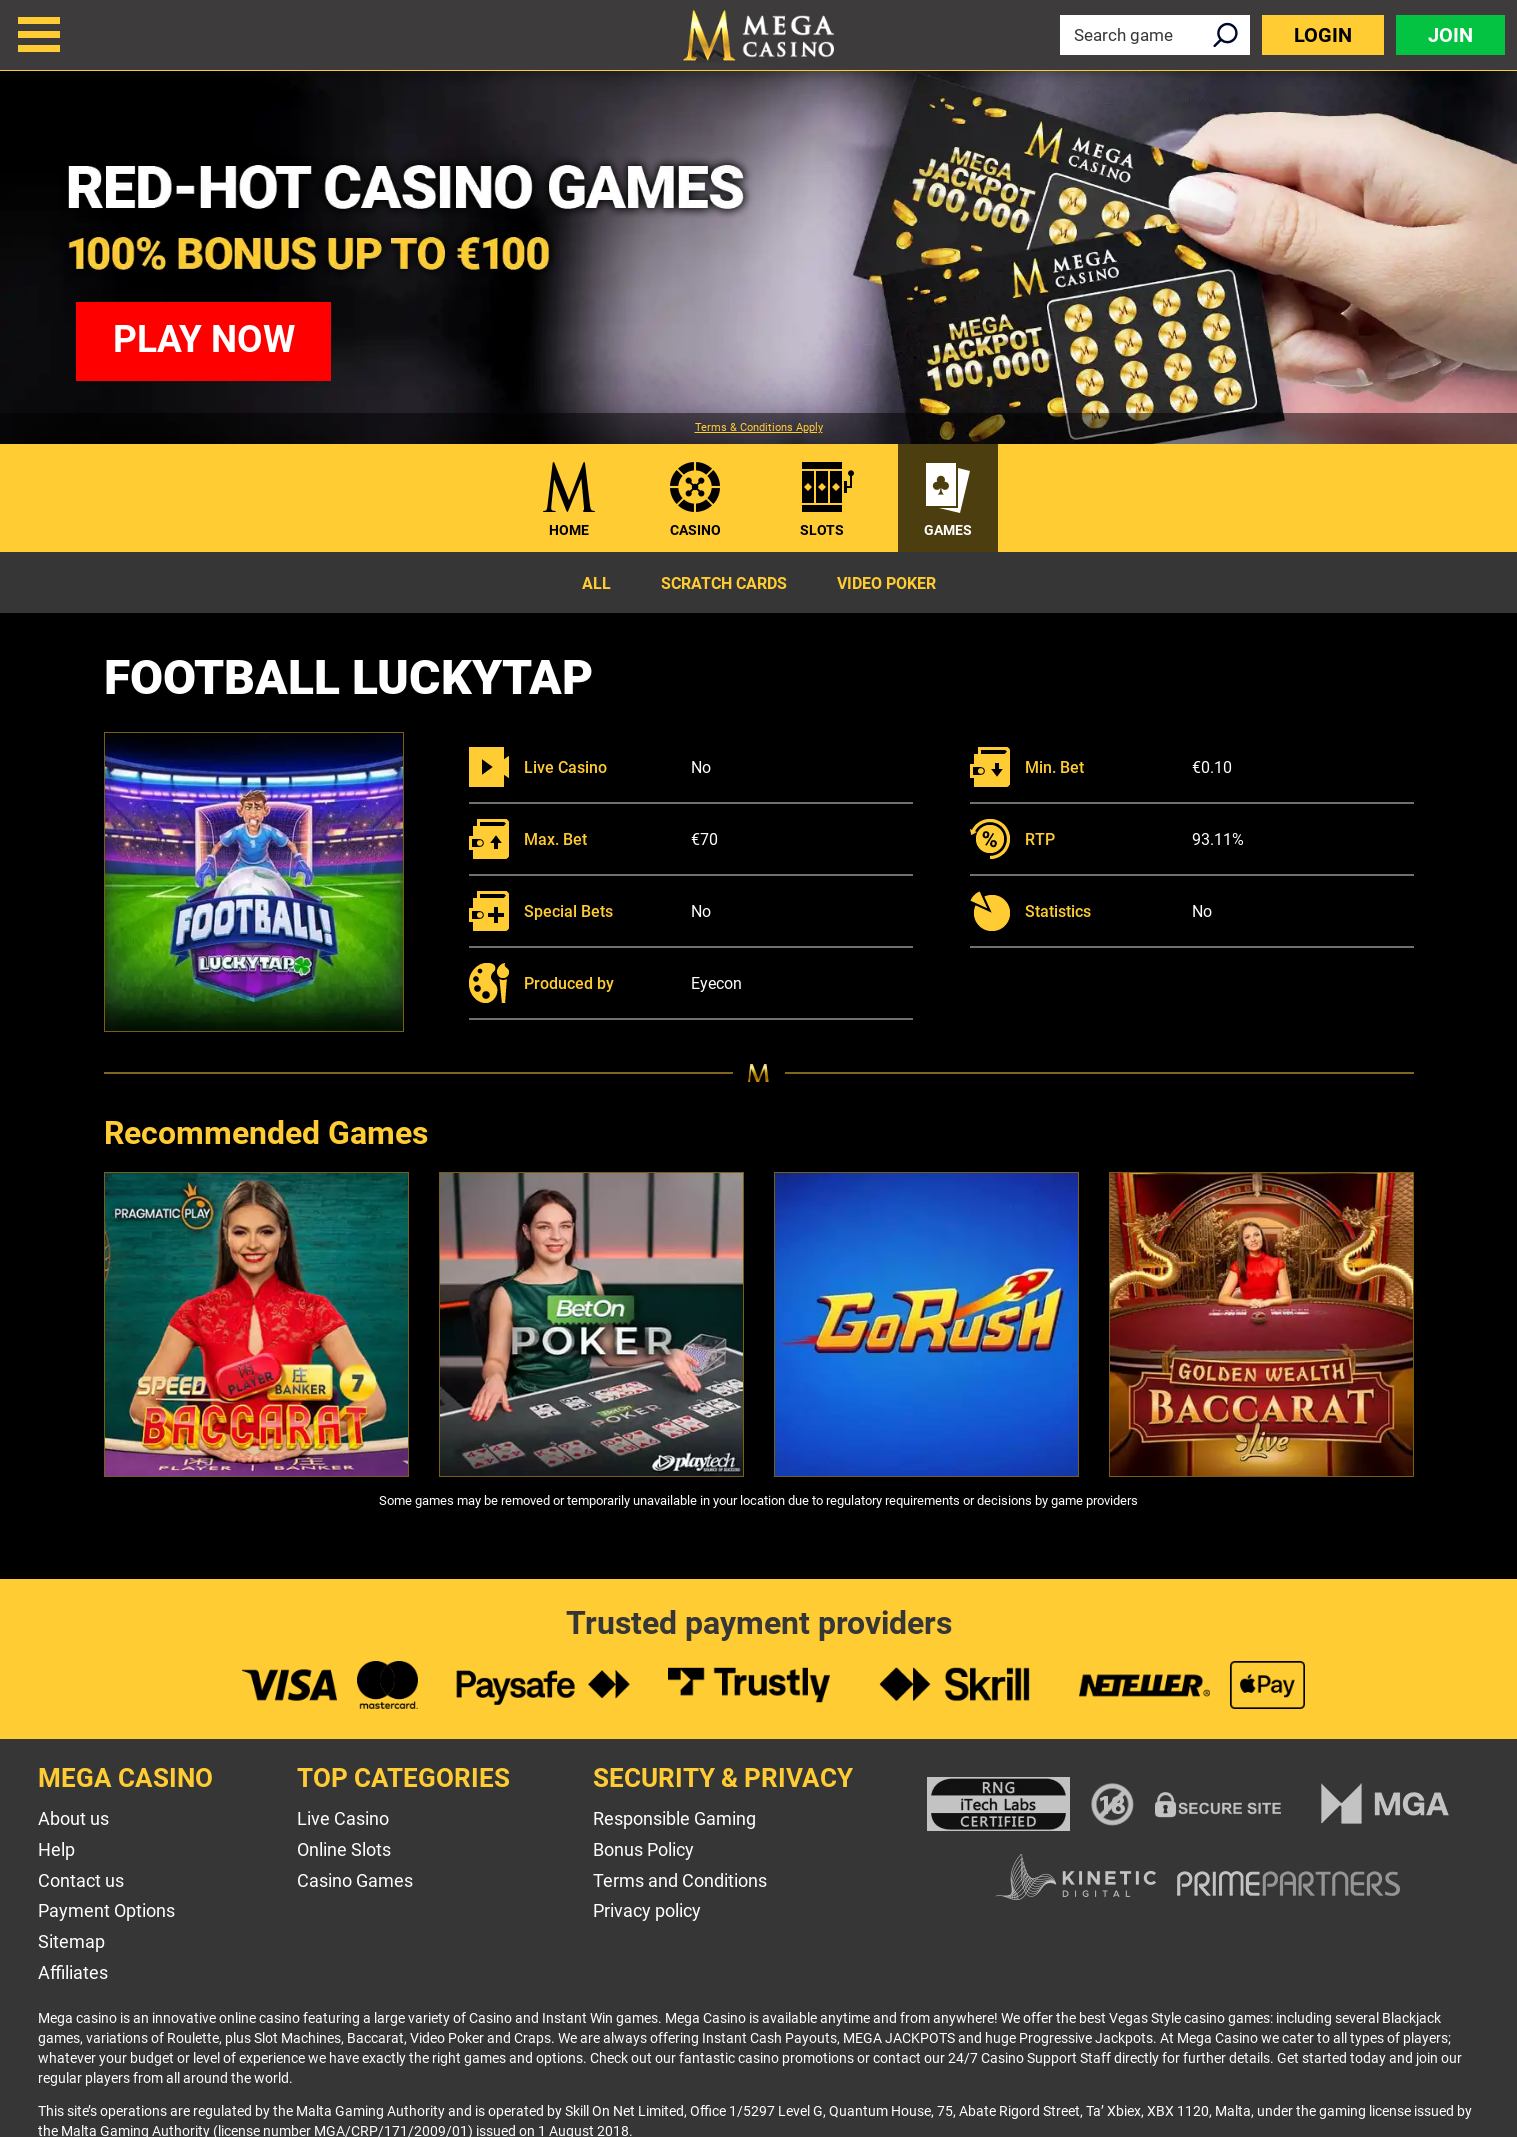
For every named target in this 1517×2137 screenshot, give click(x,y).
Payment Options (106, 1910)
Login (1323, 35)
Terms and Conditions (680, 1880)
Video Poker (886, 583)
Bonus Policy (643, 1849)
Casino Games (355, 1880)
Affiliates (73, 1972)
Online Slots (344, 1849)
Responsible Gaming (674, 1818)
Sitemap (71, 1941)
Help (56, 1849)
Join (1450, 35)
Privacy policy (647, 1910)
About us (73, 1818)
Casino (695, 530)
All (596, 583)
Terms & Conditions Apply (759, 428)
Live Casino (343, 1818)
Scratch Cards (724, 583)
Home (569, 530)
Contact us (81, 1880)
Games (948, 530)
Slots (822, 530)
